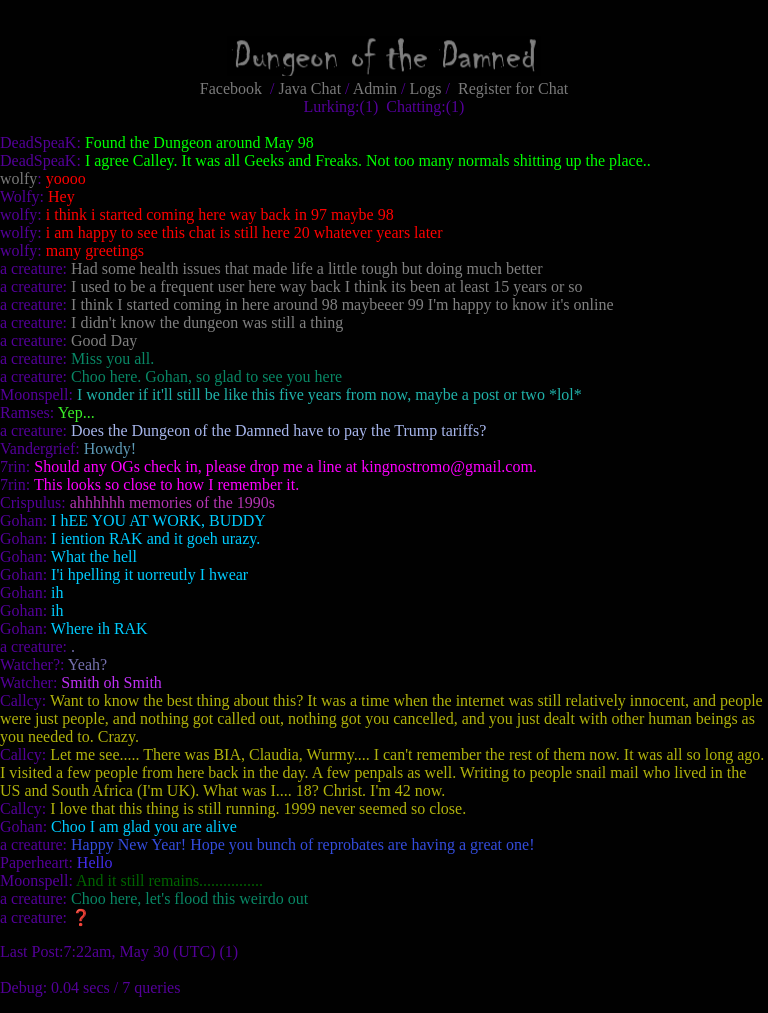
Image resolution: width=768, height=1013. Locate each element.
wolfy (18, 178)
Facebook (231, 88)
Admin (375, 88)
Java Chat (309, 88)
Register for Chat (513, 88)
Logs (426, 88)
